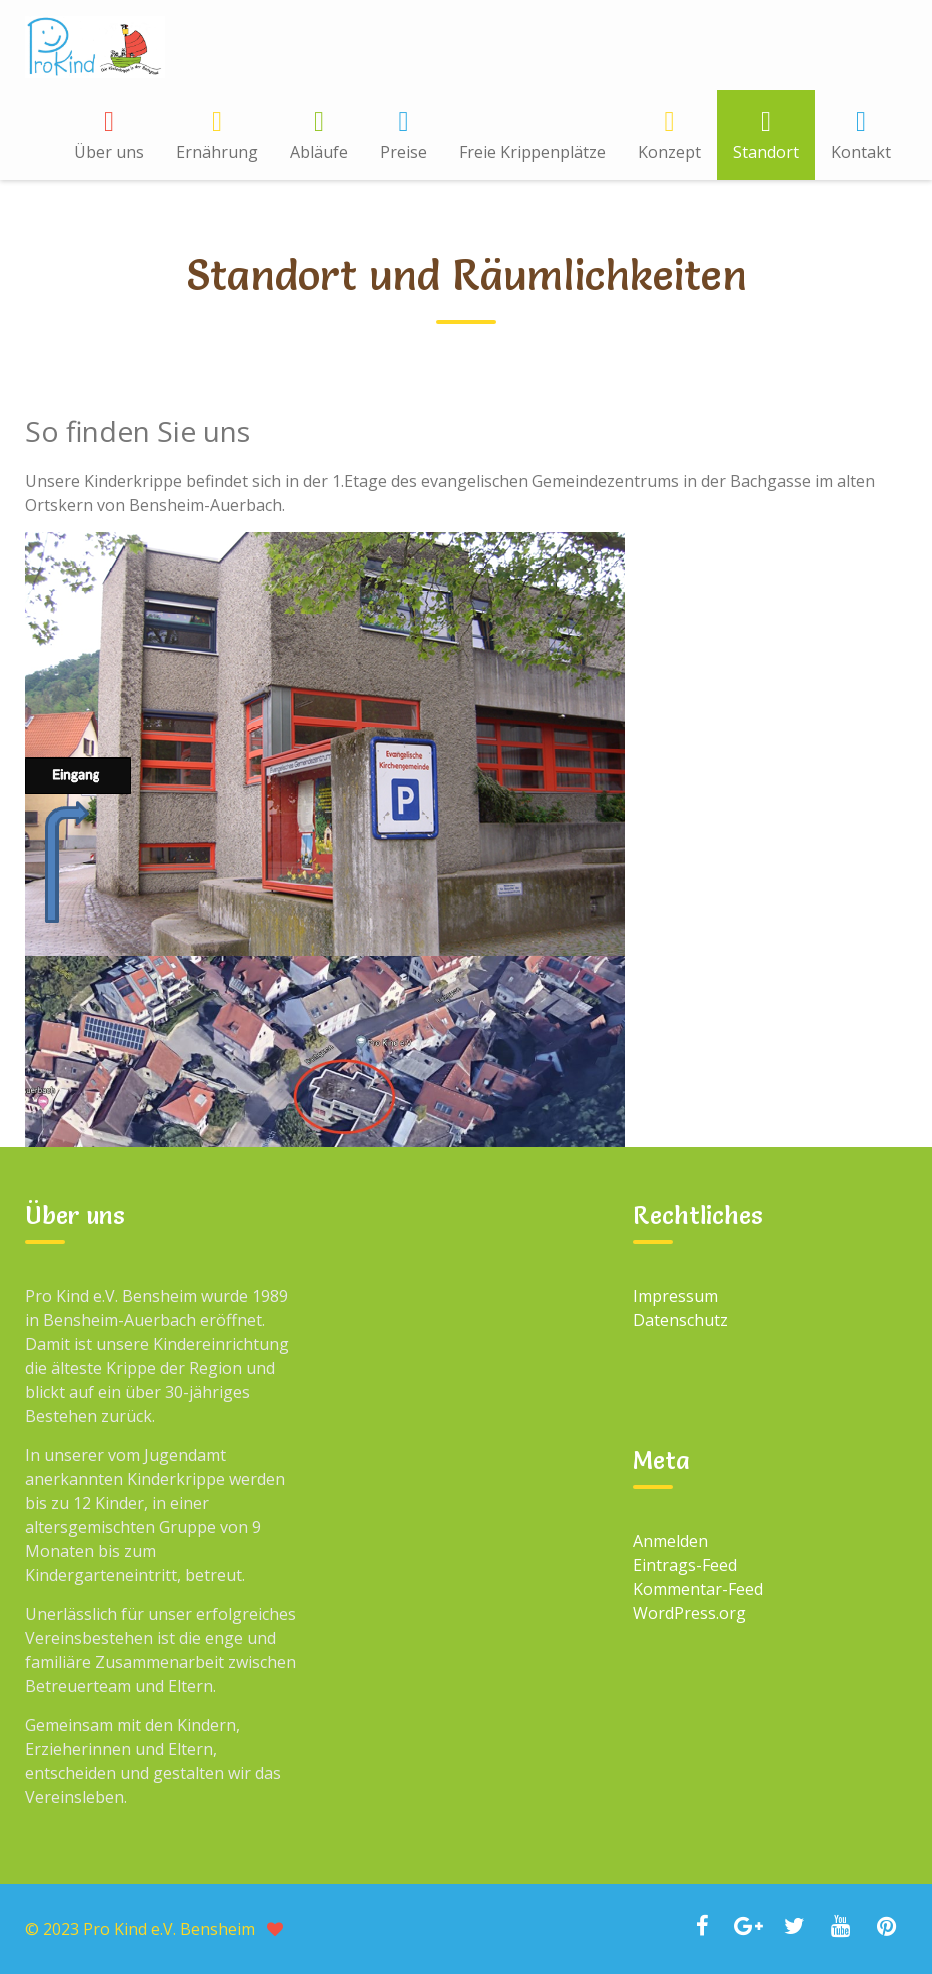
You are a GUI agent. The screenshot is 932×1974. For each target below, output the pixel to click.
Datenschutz (680, 1320)
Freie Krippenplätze (532, 152)
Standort (766, 152)
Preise (403, 152)
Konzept (669, 152)
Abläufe (319, 152)
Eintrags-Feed (685, 1565)
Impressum (675, 1296)
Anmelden (670, 1541)
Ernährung (217, 152)
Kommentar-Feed (698, 1589)
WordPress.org (689, 1613)
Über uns (109, 152)
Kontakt (861, 152)
